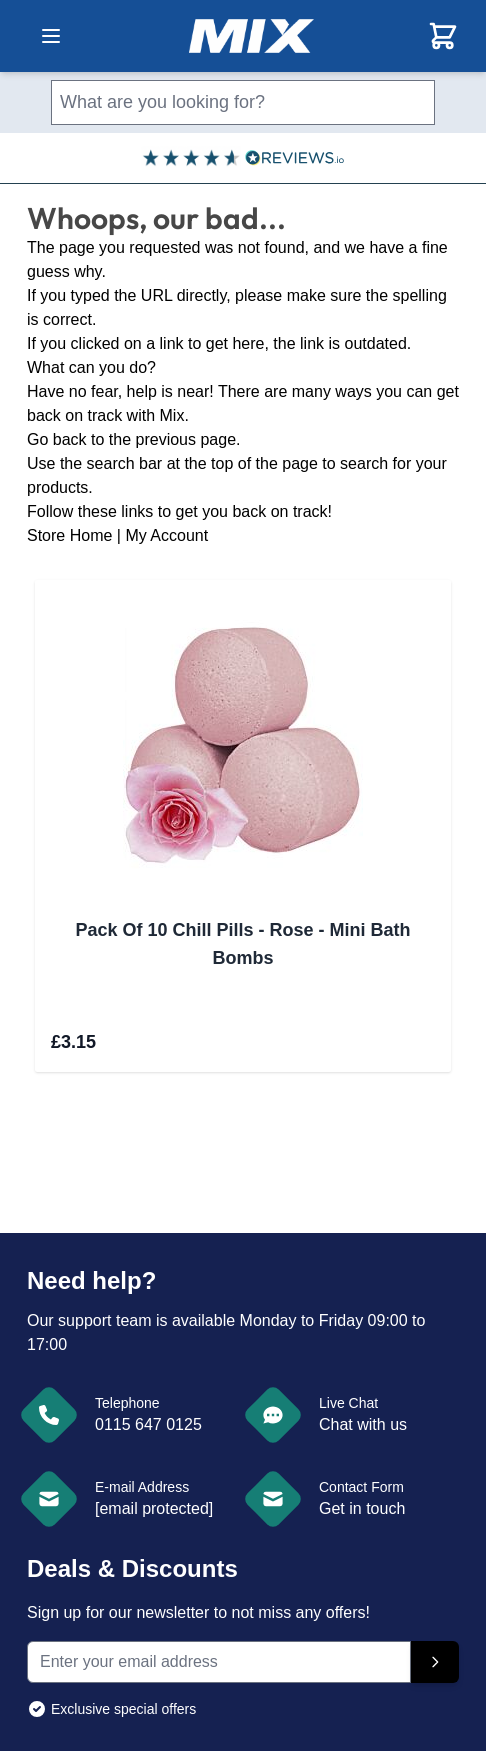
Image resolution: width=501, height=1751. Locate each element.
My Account (166, 535)
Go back (57, 439)
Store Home (69, 535)
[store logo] (251, 36)
